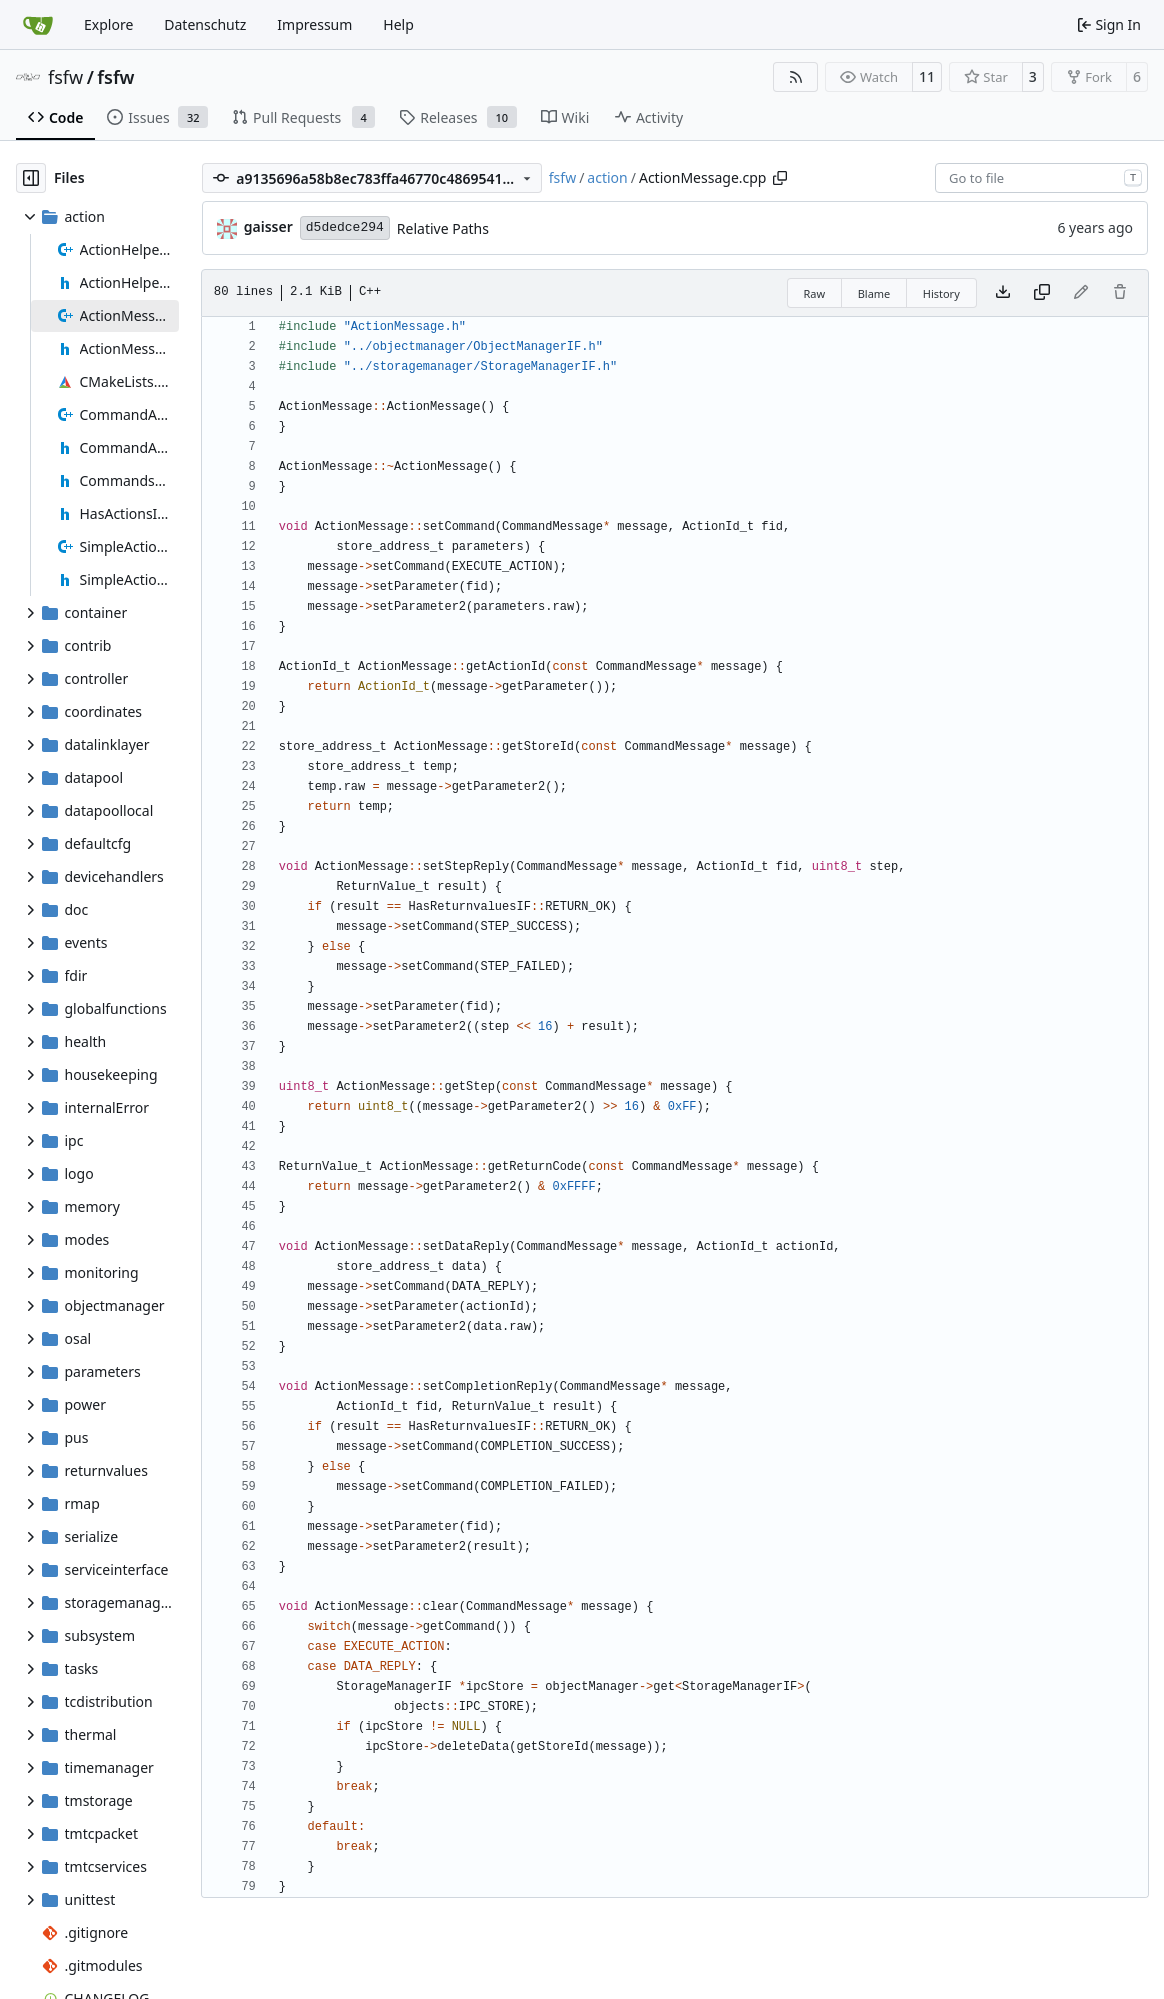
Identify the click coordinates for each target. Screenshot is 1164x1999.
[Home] (38, 25)
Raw (815, 293)
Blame (874, 293)
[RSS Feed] (796, 77)
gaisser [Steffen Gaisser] (268, 226)
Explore (108, 24)
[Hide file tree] (31, 178)
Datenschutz (205, 24)
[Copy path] (780, 178)
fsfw (65, 77)
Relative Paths (443, 228)
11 (927, 76)
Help (398, 24)
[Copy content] (1042, 293)
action (607, 177)
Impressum (314, 24)
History (941, 293)
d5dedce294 (345, 227)
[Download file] (1003, 293)
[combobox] (1041, 178)
